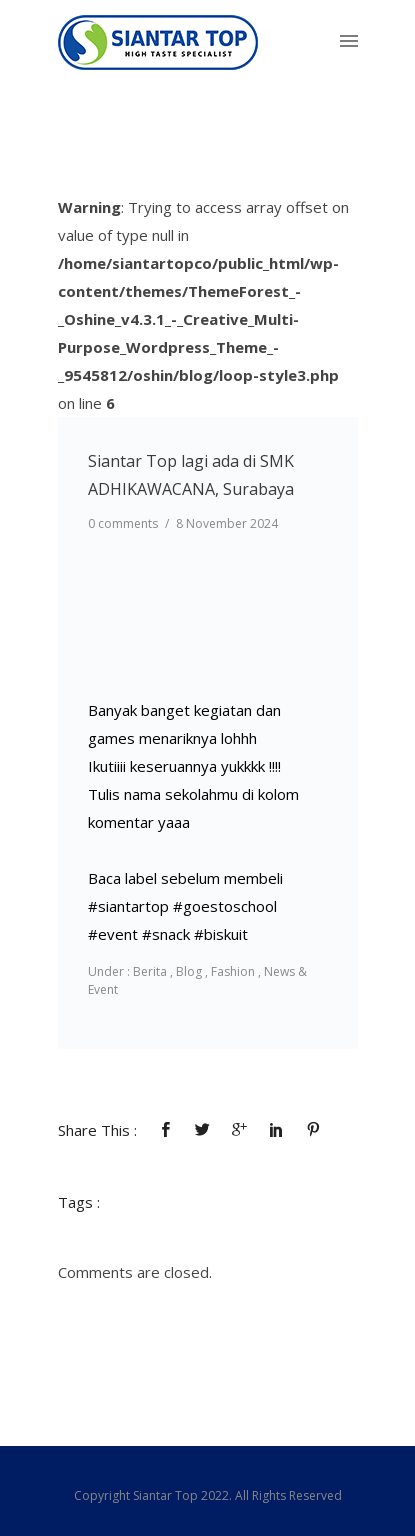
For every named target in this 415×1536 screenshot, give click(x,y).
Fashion (233, 971)
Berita (148, 971)
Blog (189, 971)
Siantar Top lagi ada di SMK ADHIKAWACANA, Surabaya (191, 475)
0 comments (123, 523)
